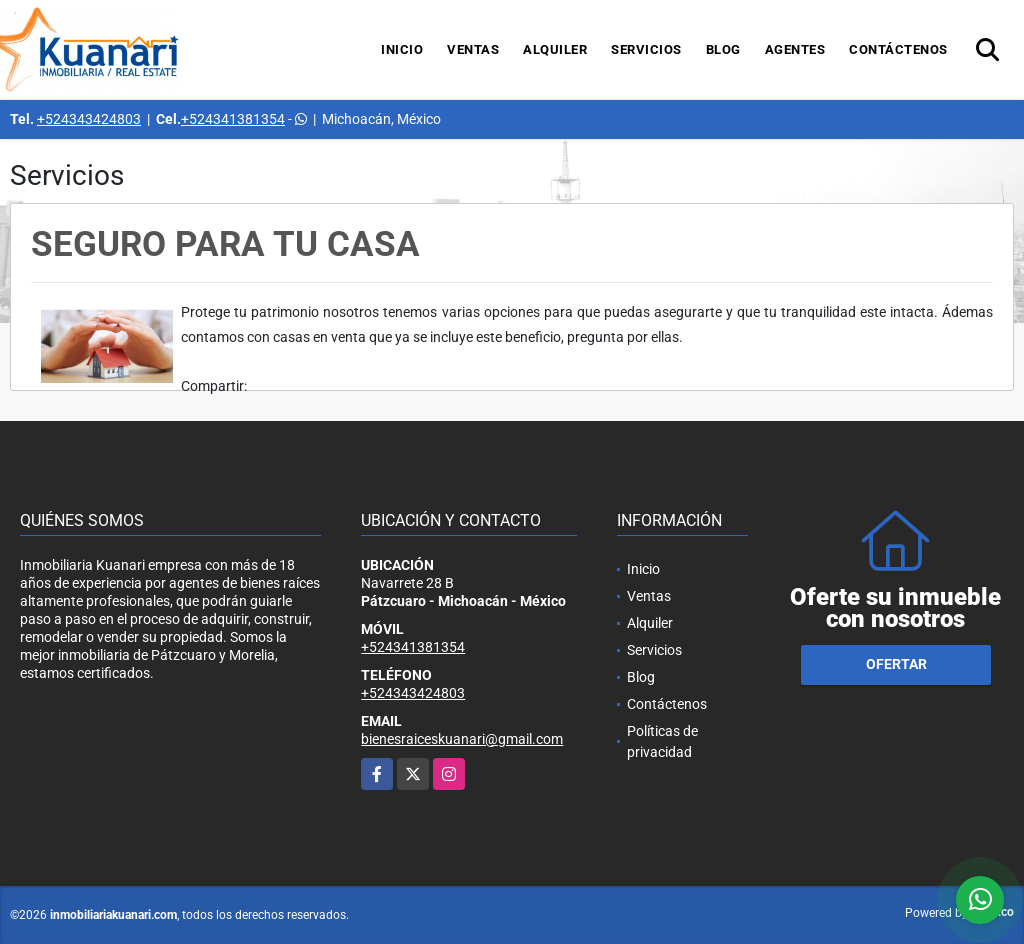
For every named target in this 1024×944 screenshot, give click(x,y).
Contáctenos (898, 49)
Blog (723, 49)
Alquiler (555, 49)
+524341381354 (233, 119)
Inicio (402, 49)
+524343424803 (89, 119)
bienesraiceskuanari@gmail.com (462, 739)
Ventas (473, 49)
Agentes (795, 49)
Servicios (646, 49)
